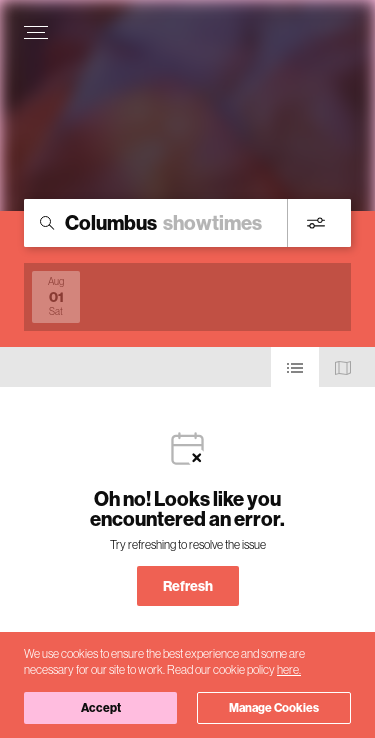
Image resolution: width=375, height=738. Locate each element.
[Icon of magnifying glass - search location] (47, 223)
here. (289, 669)
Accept (101, 707)
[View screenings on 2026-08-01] (56, 297)
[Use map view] (343, 367)
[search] (187, 223)
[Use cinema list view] (295, 367)
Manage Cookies (274, 707)
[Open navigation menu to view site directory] (36, 32)
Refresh (188, 586)
